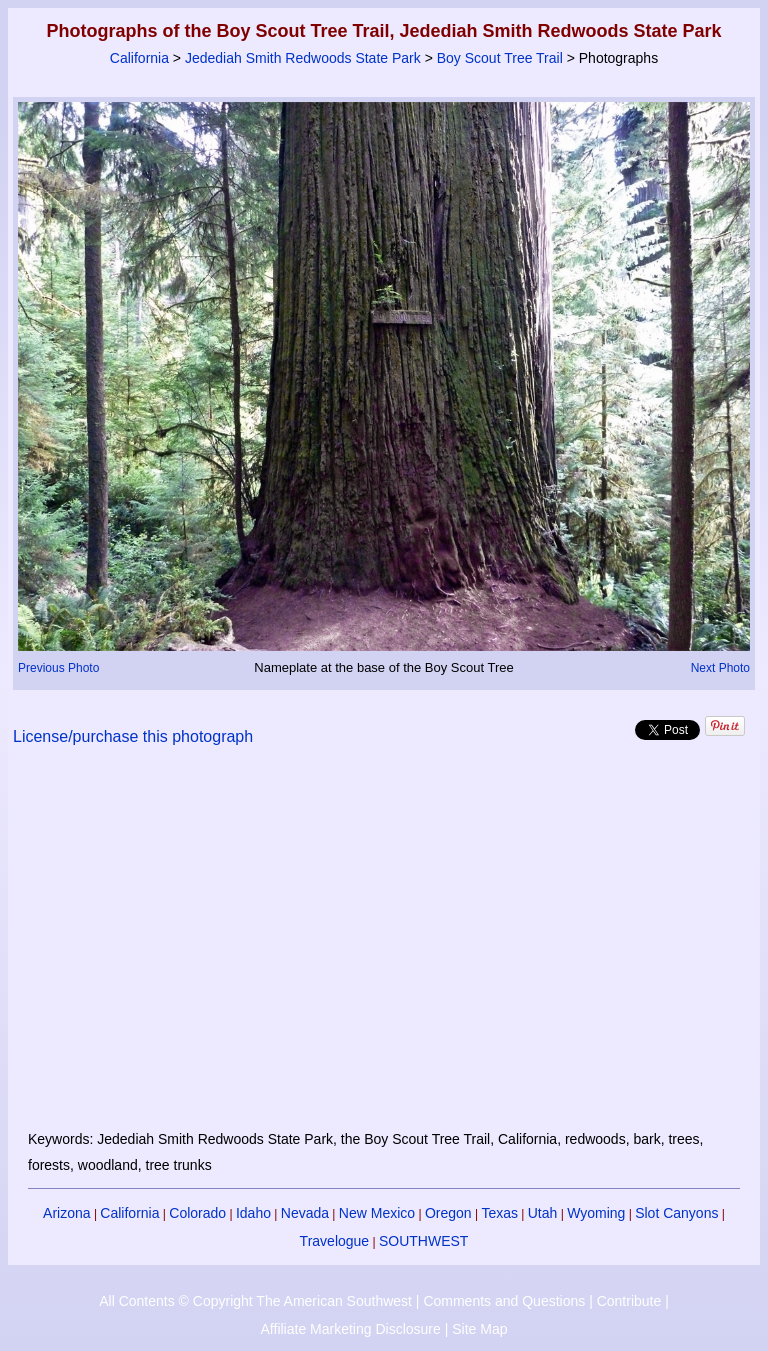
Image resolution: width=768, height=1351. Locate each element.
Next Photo (720, 668)
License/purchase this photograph (133, 736)
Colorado (197, 1213)
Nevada (305, 1213)
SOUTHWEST (423, 1241)
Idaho (253, 1213)
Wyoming (596, 1213)
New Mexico (377, 1213)
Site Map (479, 1329)
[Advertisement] (384, 950)
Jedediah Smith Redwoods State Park (303, 58)
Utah (543, 1213)
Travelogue (335, 1241)
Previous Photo (58, 668)
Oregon (448, 1213)
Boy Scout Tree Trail (500, 58)
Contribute (629, 1301)
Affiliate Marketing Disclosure (351, 1329)
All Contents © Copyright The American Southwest (255, 1301)
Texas (499, 1213)
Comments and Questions (504, 1301)
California (139, 58)
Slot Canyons (676, 1213)
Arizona (66, 1213)
